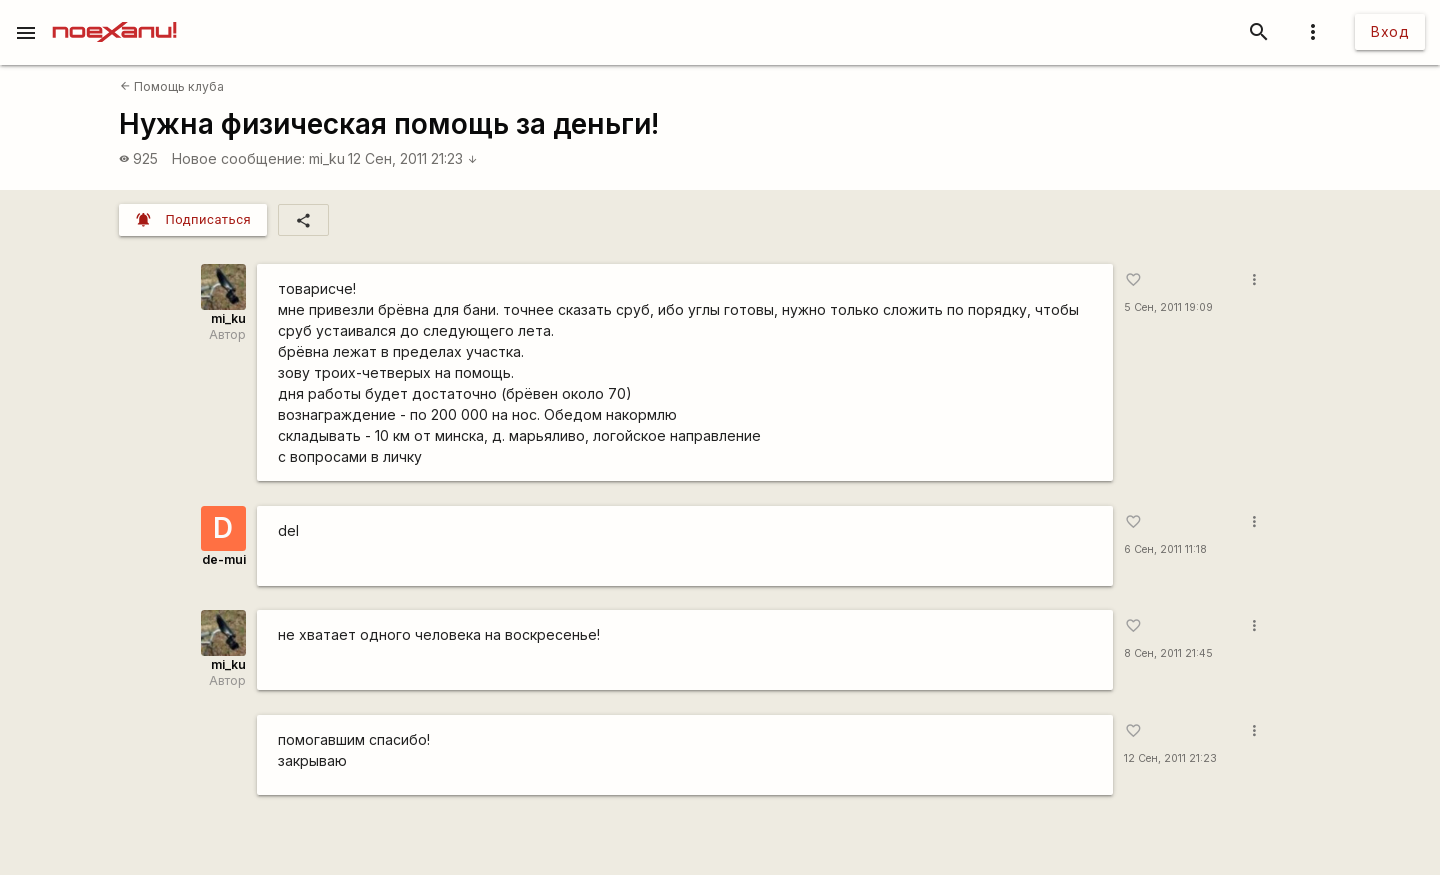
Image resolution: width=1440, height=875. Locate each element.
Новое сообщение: (238, 158)
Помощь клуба (172, 86)
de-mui (224, 559)
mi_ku (327, 158)
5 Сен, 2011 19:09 (1168, 307)
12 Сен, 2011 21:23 (413, 158)
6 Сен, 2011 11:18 (1165, 549)
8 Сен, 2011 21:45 (1168, 653)
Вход (1390, 31)
